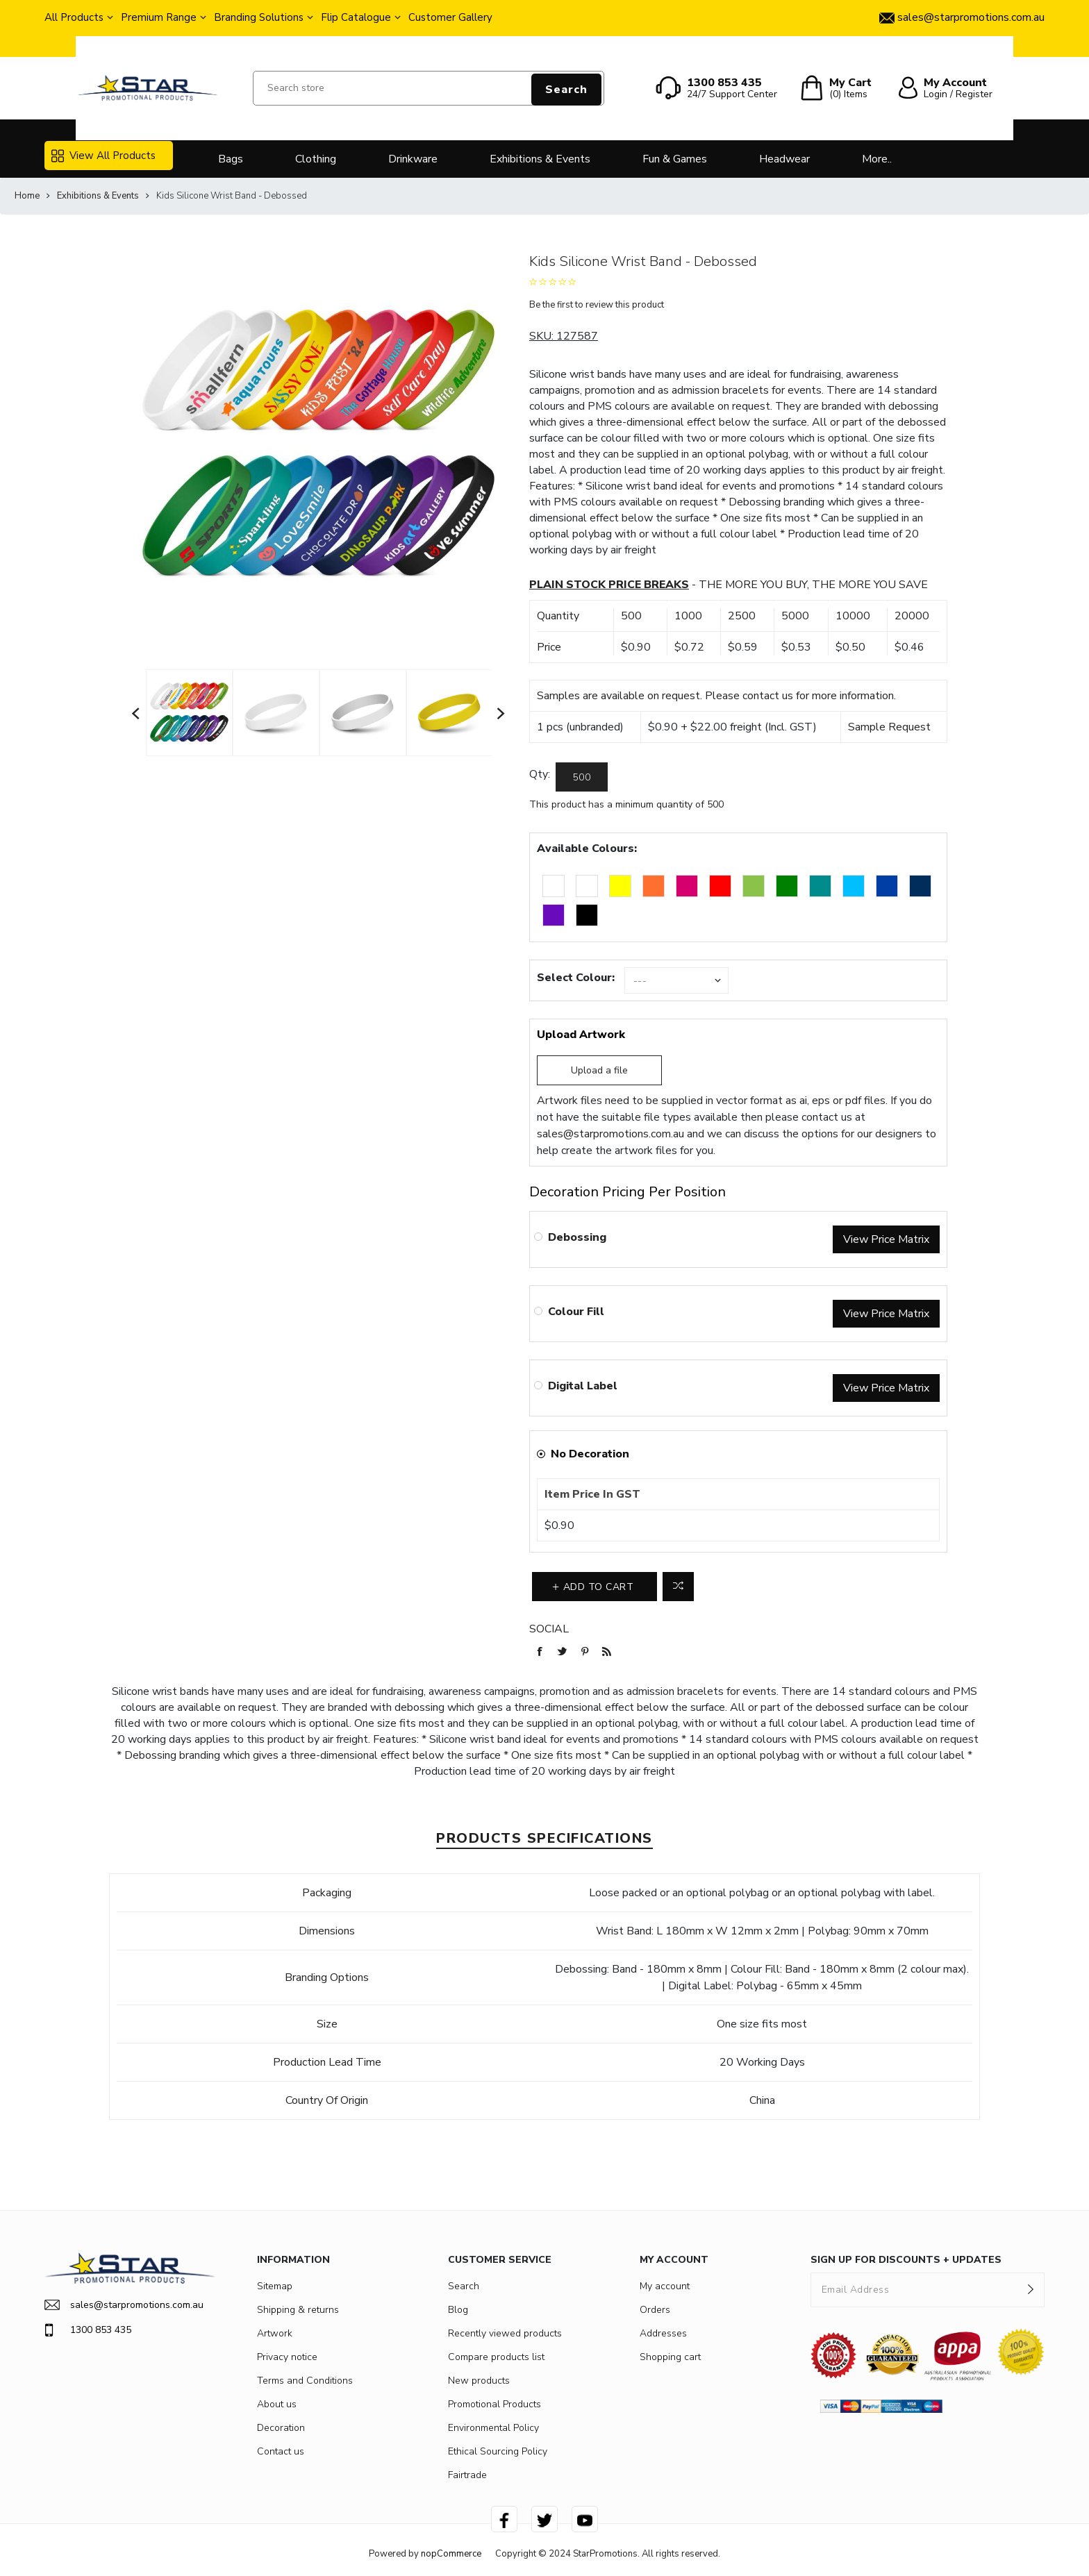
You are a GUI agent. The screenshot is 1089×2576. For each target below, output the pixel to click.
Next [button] (501, 712)
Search (566, 89)
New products (479, 2380)
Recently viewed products (505, 2333)
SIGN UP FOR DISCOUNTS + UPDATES (905, 2259)
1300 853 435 (87, 2330)
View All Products (103, 155)
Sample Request (889, 727)
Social (549, 1629)
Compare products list (496, 2357)
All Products (73, 17)
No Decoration (590, 1454)
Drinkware (413, 159)
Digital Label (582, 1386)
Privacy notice (287, 2357)
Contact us (280, 2451)
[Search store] (428, 88)
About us (277, 2404)
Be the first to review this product (596, 305)
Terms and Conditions (305, 2380)
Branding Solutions (259, 17)
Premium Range (159, 17)
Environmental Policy (493, 2427)
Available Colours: (587, 848)
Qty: (539, 774)
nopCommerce (451, 2554)
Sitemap (274, 2286)
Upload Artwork (581, 1034)
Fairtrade (467, 2475)
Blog (458, 2309)
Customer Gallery (450, 17)
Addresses (663, 2333)
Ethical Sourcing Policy (497, 2451)
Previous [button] (136, 712)
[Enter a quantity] (582, 777)
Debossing (577, 1237)
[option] (189, 712)
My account (665, 2286)
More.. (877, 159)
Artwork (274, 2333)
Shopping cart (670, 2357)
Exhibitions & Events (540, 159)
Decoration (281, 2427)
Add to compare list (678, 1586)
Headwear (784, 159)
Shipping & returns (298, 2309)
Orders (655, 2309)
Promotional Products (494, 2404)
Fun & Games (674, 159)
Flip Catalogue (356, 17)
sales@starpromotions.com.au (610, 1133)
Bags (230, 159)
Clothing (315, 159)
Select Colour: (576, 977)
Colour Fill (576, 1311)
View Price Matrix (886, 1239)
